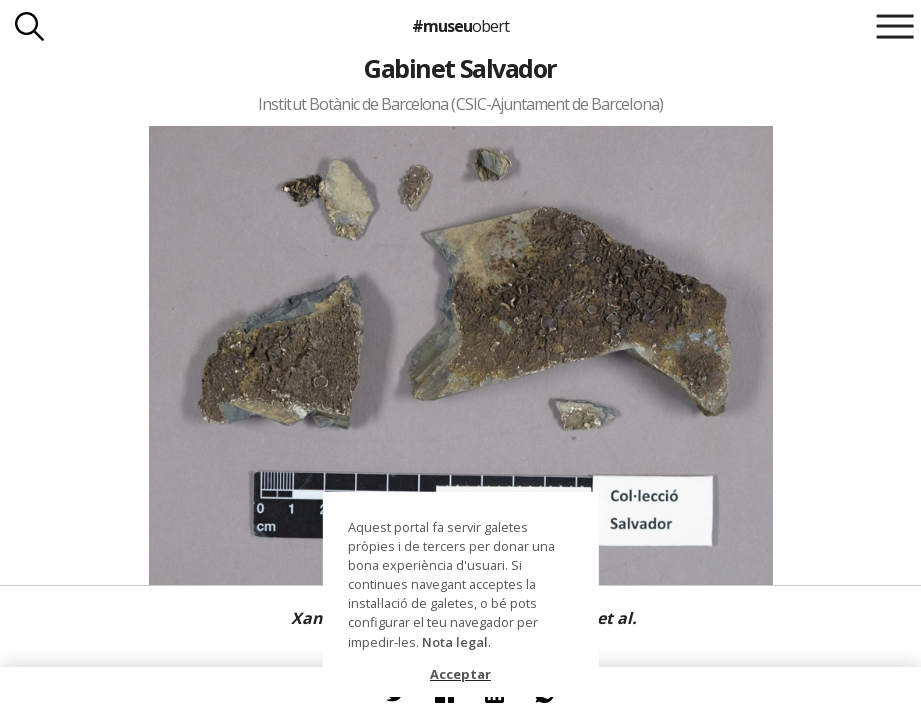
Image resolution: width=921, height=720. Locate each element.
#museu (460, 26)
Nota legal (455, 642)
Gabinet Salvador (460, 68)
